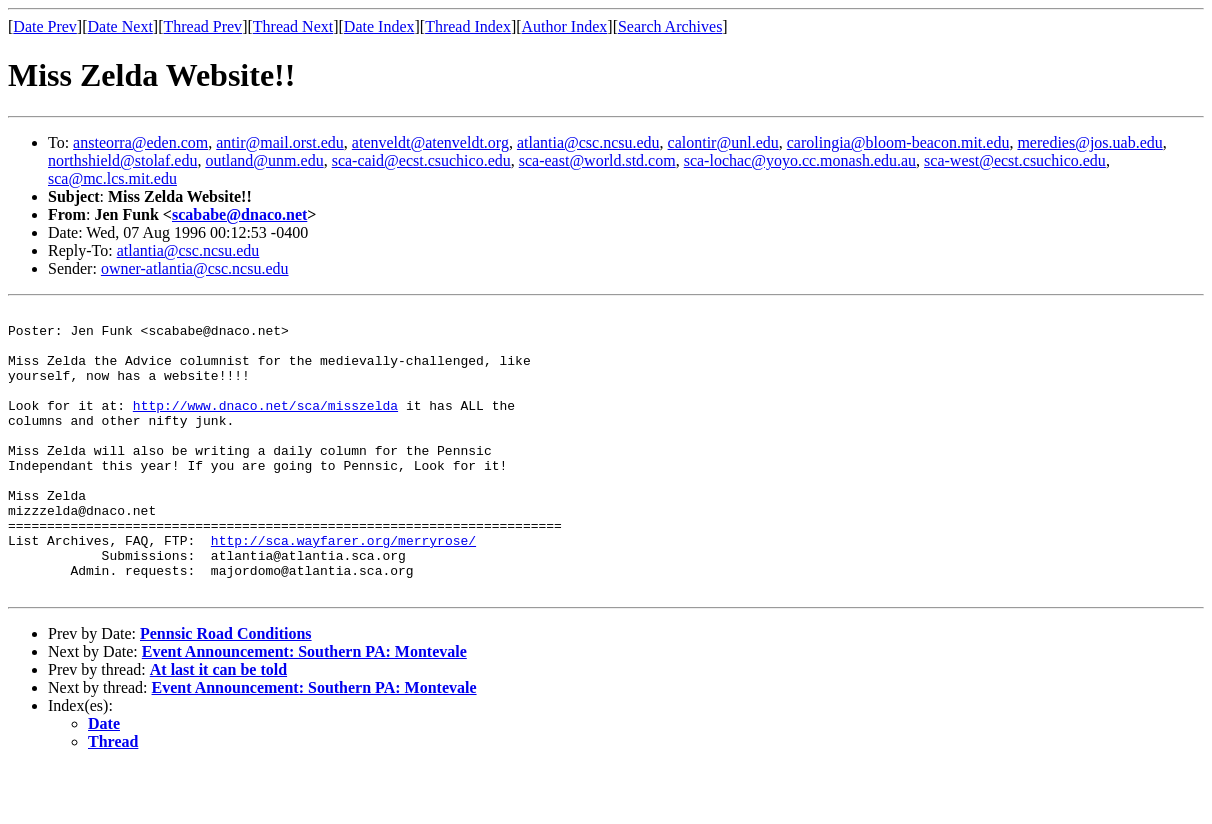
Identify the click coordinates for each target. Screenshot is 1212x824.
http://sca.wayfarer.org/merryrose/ (343, 588)
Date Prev (45, 26)
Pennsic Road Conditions (226, 690)
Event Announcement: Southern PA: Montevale (304, 708)
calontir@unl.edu (723, 142)
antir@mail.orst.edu (280, 142)
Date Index (379, 26)
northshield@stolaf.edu (122, 160)
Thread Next (293, 26)
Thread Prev (202, 26)
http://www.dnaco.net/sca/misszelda (265, 426)
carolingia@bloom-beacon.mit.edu (898, 142)
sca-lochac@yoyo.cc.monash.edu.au (800, 160)
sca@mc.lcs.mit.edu (112, 178)
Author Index (565, 26)
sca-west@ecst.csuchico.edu (1015, 160)
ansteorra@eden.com (140, 142)
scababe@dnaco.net (239, 214)
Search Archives (670, 26)
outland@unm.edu (264, 160)
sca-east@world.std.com (597, 160)
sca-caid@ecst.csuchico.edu (421, 160)
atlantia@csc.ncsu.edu (588, 142)
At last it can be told (218, 726)
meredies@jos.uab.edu (1089, 142)
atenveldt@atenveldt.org (430, 142)
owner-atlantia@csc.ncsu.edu (195, 268)
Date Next (120, 26)
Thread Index (468, 26)
